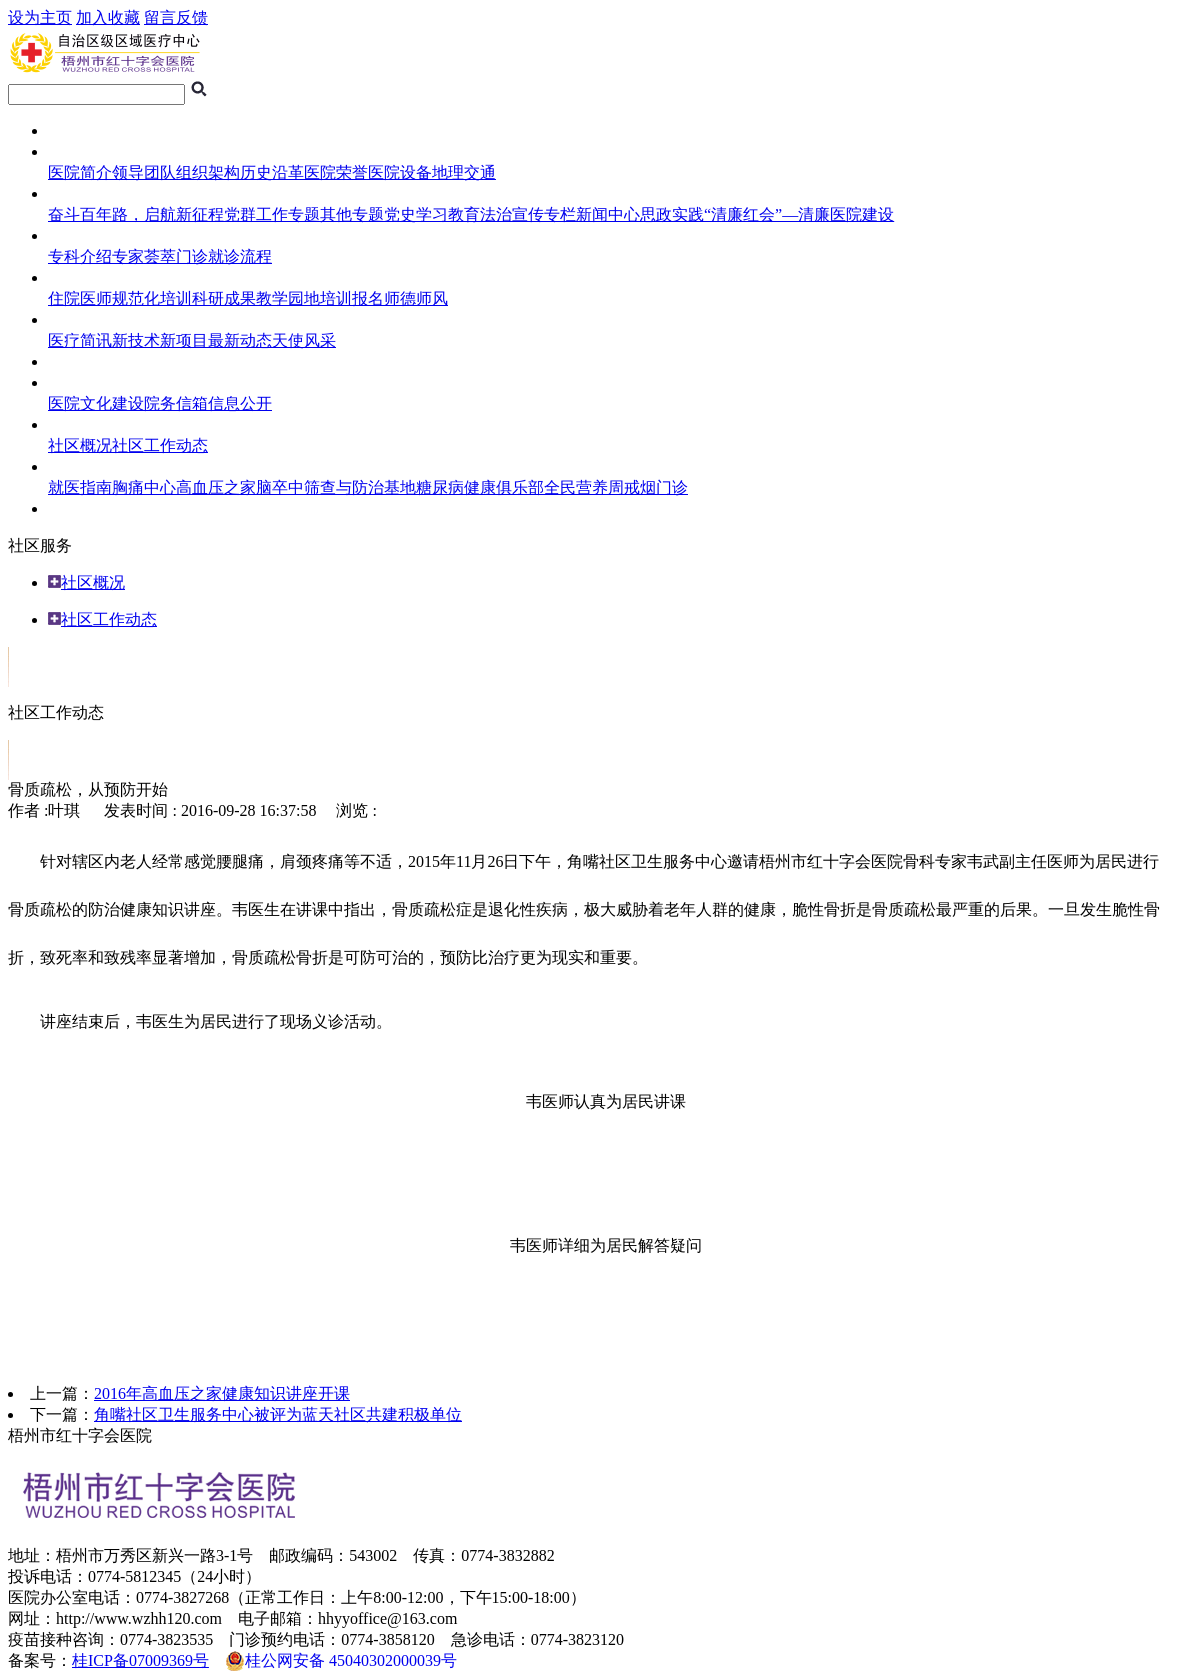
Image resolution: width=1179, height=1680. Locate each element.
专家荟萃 (144, 256)
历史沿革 (272, 172)
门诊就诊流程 (224, 256)
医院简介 (80, 172)
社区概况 (80, 445)
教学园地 (288, 298)
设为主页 (40, 17)
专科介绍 (80, 256)
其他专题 (352, 214)
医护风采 (80, 319)
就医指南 (80, 235)
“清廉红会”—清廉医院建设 (799, 214)
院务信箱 (176, 403)
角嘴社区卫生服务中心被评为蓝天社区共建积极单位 (278, 1414)
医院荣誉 (336, 172)
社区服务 (80, 424)
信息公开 (240, 403)
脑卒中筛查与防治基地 (336, 487)
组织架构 (208, 172)
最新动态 (240, 340)
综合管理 (80, 382)
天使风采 (304, 340)
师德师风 (416, 298)
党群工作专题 (272, 214)
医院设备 (400, 172)
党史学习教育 (432, 214)
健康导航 (80, 466)
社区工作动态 (160, 445)
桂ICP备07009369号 (140, 1660)
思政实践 (672, 214)
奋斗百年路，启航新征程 (136, 214)
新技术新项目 (160, 340)
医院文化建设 (96, 403)
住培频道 (80, 277)
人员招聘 (80, 508)
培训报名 (352, 298)
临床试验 (80, 361)
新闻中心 (608, 214)
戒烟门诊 (656, 487)
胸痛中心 (144, 487)
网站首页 (80, 130)
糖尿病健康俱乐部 (480, 487)
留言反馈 (176, 17)
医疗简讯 (80, 340)
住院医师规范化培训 (120, 298)
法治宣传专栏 (528, 214)
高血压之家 (216, 487)
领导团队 (144, 172)
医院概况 (80, 151)
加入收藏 (108, 17)
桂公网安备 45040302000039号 (341, 1661)
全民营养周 (584, 487)
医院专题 (80, 193)
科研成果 (224, 298)
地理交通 (464, 172)
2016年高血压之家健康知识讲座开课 (222, 1393)
